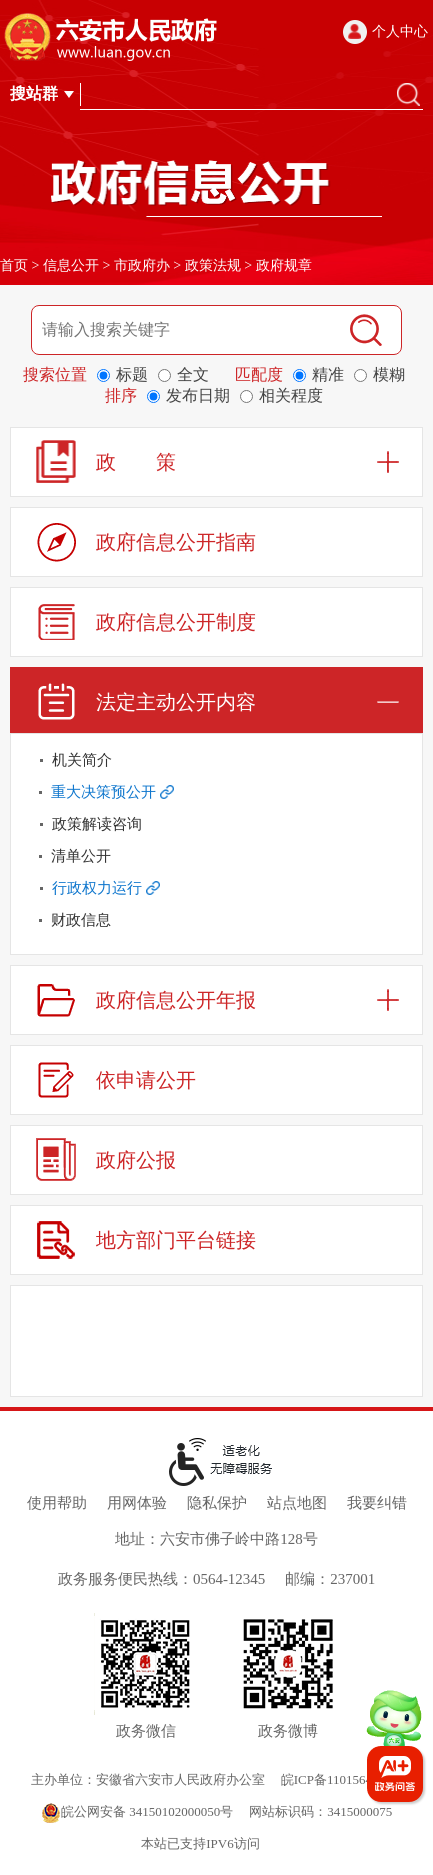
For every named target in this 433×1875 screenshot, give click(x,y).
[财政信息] (216, 920)
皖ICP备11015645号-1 (342, 1779)
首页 (14, 265)
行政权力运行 (106, 888)
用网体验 (137, 1503)
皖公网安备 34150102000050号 (137, 1811)
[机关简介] (216, 760)
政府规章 (284, 265)
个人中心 (400, 31)
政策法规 (213, 265)
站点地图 (297, 1503)
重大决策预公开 (112, 792)
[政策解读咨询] (216, 824)
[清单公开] (216, 856)
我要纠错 (377, 1503)
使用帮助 (57, 1503)
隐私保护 (217, 1503)
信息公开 (71, 265)
